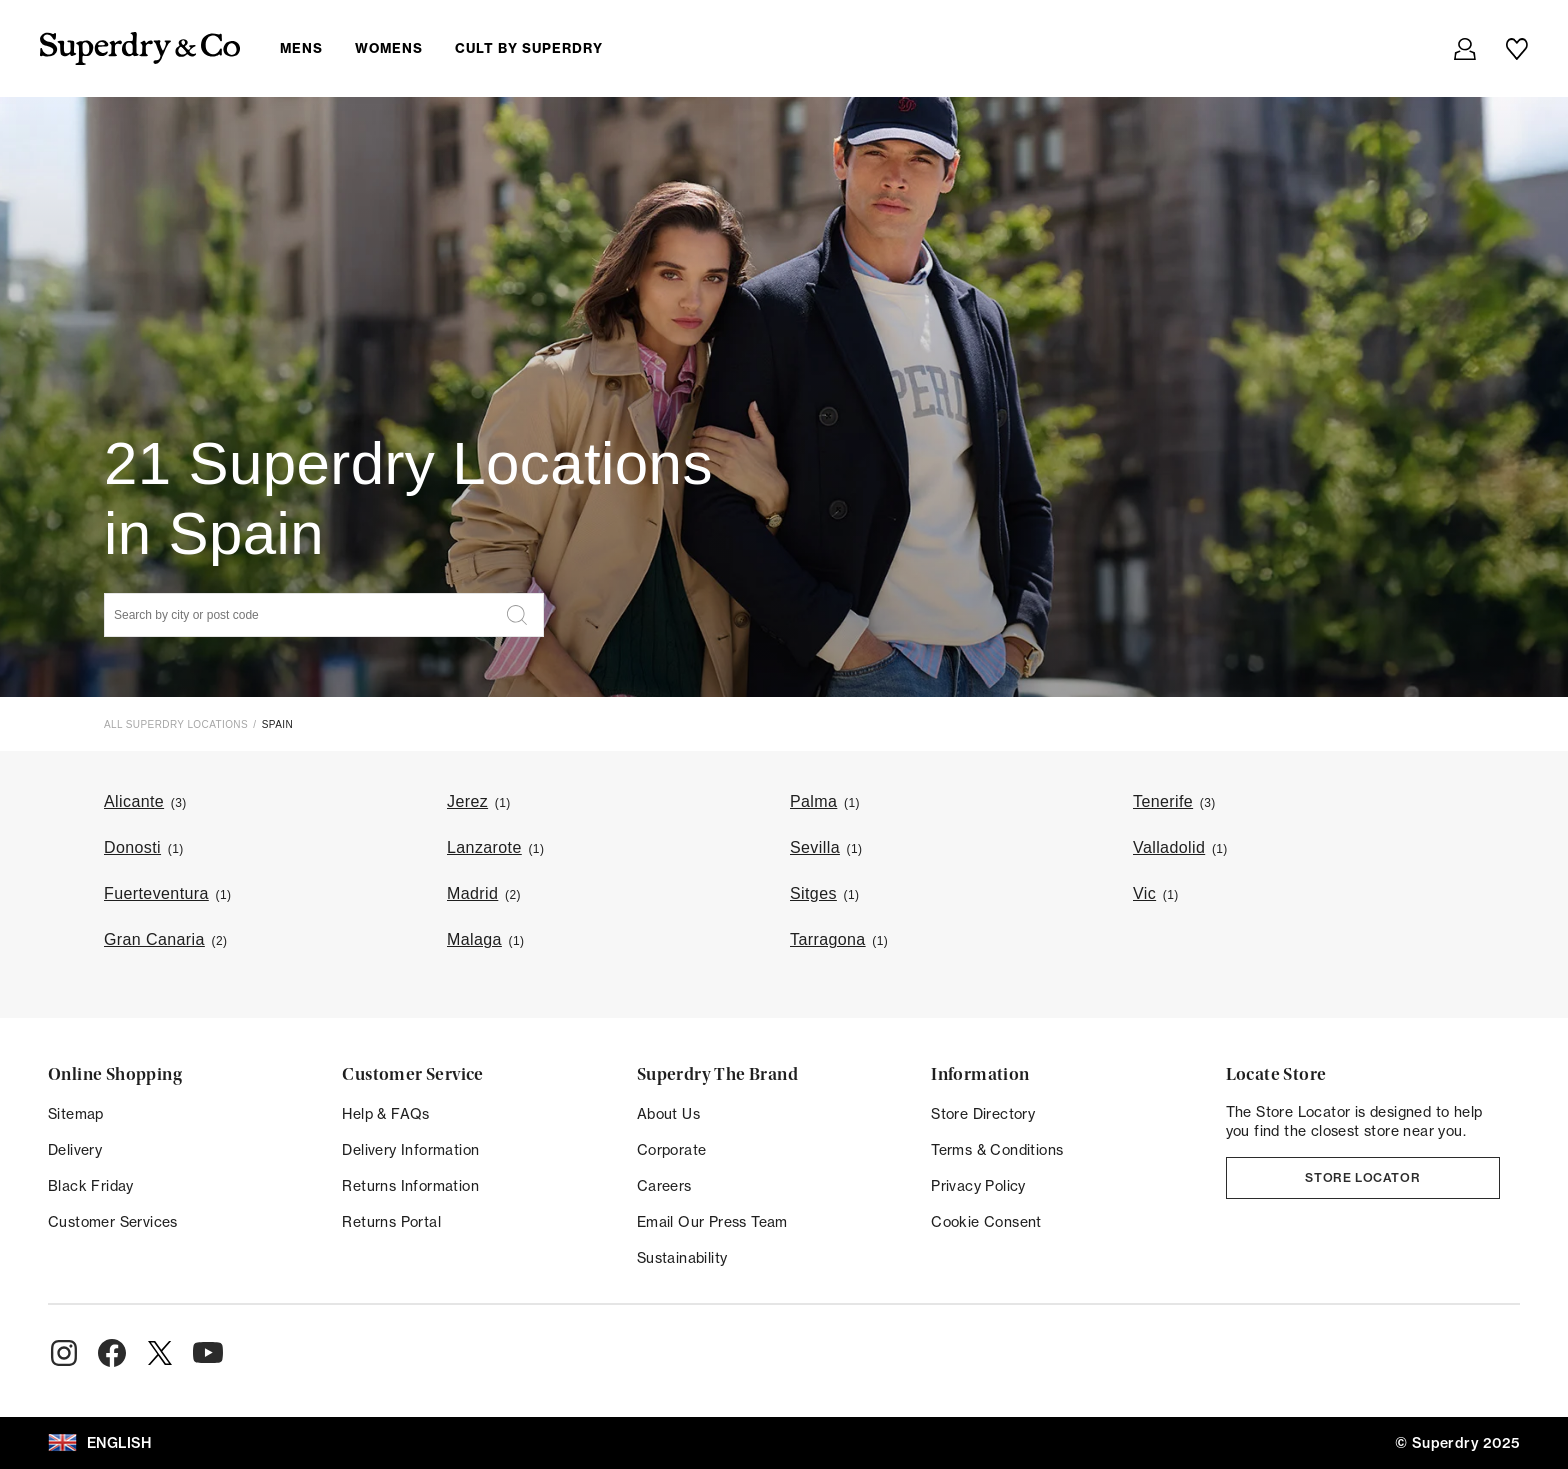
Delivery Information (410, 1150)
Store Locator (1362, 1177)
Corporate (672, 1150)
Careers (664, 1186)
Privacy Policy (978, 1186)
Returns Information (410, 1186)
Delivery (75, 1150)
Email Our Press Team (712, 1222)
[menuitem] (457, 48)
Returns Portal (391, 1222)
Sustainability (682, 1258)
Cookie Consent (986, 1222)
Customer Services (113, 1222)
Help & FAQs (385, 1114)
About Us (668, 1114)
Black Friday (91, 1186)
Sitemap (76, 1114)
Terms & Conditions (997, 1150)
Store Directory (983, 1114)
